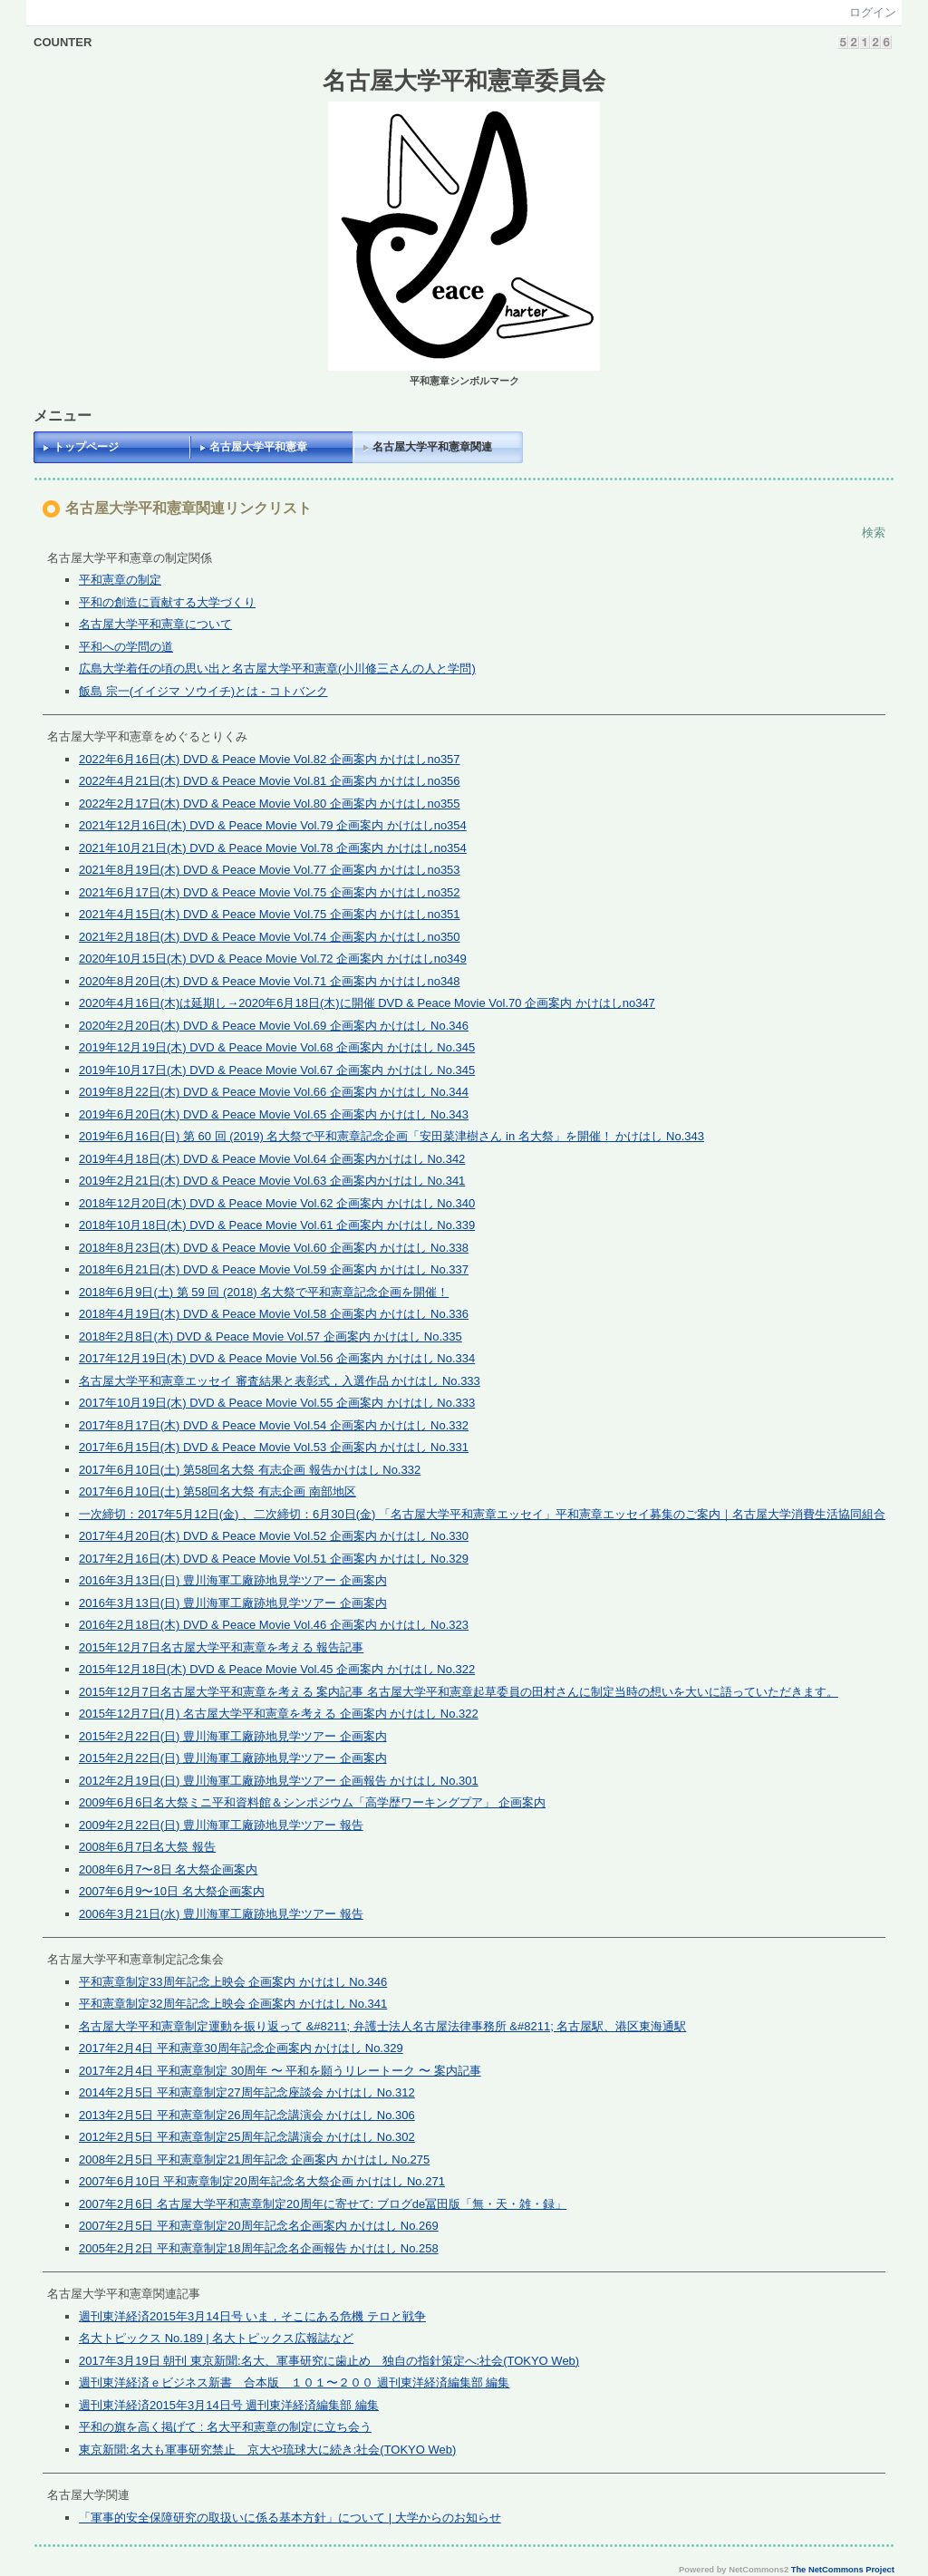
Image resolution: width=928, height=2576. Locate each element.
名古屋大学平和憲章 (258, 447)
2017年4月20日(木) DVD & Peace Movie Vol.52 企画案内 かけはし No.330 (274, 1536)
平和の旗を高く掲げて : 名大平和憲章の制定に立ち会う (225, 2427)
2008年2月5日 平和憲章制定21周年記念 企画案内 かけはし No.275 (254, 2159)
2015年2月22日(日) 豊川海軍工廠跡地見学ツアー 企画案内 (233, 1736)
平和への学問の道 (126, 647)
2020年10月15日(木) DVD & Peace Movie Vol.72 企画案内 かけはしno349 (273, 958)
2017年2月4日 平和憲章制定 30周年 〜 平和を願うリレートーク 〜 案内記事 (280, 2070)
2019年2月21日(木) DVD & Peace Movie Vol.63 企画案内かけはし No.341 (272, 1180)
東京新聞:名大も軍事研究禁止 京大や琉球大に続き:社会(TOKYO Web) (267, 2449)
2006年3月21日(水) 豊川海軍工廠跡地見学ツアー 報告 (221, 1914)
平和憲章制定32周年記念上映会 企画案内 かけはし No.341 (233, 2003)
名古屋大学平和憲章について (155, 624)
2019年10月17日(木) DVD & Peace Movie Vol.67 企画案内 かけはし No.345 (277, 1070)
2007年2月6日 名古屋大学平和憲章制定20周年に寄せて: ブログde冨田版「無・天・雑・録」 (322, 2204)
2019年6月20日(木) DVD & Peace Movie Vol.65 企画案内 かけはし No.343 (274, 1114)
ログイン (872, 12)
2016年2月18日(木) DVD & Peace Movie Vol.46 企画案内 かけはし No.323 (274, 1625)
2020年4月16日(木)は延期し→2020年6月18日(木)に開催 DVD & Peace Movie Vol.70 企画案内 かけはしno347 (367, 1003)
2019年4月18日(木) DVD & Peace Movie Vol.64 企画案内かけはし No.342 (272, 1159)
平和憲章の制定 (120, 579)
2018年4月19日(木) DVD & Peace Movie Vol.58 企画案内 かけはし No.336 (274, 1314)
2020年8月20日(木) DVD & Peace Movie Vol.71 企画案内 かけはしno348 (269, 981)
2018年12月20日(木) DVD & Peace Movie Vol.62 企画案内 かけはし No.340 (277, 1203)
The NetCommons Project (842, 2569)
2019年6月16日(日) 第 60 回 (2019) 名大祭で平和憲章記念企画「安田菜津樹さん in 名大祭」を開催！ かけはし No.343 (391, 1136)
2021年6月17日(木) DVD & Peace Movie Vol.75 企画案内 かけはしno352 (269, 892)
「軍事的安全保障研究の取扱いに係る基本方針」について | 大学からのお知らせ (290, 2517)
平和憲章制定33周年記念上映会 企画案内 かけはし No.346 (233, 1982)
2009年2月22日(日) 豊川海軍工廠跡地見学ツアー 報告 (221, 1825)
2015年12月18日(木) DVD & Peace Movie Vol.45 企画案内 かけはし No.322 (277, 1669)
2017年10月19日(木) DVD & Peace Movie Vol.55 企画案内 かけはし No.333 (277, 1402)
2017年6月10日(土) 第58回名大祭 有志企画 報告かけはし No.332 (249, 1470)
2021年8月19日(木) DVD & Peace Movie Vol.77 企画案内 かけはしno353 (269, 869)
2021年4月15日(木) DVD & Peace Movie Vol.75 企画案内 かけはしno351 (269, 914)
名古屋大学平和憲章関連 (432, 447)
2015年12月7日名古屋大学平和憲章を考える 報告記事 (221, 1647)
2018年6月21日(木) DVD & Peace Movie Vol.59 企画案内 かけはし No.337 (274, 1269)
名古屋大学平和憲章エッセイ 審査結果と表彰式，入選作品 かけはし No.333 (279, 1381)
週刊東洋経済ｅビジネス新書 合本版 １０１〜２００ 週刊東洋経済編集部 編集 (294, 2382)
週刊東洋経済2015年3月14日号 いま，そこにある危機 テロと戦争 (252, 2316)
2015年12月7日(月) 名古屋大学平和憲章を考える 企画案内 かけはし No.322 (278, 1713)
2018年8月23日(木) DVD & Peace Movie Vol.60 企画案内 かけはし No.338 (274, 1247)
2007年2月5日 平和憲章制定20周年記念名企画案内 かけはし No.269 (259, 2225)
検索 (873, 532)
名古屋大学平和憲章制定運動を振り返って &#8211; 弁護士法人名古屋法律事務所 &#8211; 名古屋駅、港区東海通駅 (382, 2026)
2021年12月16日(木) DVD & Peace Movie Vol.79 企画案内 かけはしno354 (273, 825)
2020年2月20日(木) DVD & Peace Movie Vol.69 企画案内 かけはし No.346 (274, 1025)
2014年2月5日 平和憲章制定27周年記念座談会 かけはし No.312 (247, 2092)
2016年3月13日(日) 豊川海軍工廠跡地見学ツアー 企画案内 (233, 1580)
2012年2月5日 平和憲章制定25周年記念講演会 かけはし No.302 (247, 2137)
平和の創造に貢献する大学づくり (167, 602)
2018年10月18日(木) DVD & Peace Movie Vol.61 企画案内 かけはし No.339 (277, 1225)
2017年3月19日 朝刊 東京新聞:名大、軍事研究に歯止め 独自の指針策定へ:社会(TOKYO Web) (329, 2361)
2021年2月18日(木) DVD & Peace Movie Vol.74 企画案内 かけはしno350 (269, 937)
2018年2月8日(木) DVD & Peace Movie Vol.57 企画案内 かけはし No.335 (270, 1336)
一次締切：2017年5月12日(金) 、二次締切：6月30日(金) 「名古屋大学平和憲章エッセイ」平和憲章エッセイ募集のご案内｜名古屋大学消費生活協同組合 (482, 1514)
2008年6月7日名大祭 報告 (147, 1847)
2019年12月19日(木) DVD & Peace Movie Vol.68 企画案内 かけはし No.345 (277, 1047)
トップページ (86, 447)
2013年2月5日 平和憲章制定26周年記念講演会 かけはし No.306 (247, 2115)
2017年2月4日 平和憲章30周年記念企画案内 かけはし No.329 (241, 2048)
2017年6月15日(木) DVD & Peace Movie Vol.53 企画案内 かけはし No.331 (274, 1447)
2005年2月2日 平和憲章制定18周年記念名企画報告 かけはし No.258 (259, 2248)
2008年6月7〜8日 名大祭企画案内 (168, 1869)
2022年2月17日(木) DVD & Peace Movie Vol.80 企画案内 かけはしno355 (269, 803)
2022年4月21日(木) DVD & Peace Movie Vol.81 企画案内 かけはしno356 (269, 781)
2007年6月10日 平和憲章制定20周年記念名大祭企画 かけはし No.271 (262, 2181)
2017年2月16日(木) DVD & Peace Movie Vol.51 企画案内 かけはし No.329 (274, 1558)
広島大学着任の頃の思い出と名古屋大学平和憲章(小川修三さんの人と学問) (277, 668)
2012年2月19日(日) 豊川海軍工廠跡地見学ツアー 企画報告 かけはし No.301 (278, 1780)
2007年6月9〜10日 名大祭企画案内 (171, 1891)
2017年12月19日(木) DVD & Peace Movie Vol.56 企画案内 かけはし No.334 (277, 1358)
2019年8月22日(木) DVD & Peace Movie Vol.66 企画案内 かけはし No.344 (274, 1092)
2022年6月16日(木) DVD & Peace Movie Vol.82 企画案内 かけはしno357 (269, 759)
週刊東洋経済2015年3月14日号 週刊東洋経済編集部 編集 (229, 2405)
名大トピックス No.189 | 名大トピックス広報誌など (216, 2338)
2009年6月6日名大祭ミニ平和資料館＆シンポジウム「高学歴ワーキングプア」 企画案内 (312, 1802)
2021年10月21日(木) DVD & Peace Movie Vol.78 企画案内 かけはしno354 (273, 848)
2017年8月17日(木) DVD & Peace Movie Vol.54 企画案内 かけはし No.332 (274, 1425)
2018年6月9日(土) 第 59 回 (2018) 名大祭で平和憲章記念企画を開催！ (264, 1292)
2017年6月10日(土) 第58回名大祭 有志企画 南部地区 (217, 1491)
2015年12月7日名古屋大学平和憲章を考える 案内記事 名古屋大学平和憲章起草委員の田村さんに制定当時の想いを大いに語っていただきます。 (458, 1692)
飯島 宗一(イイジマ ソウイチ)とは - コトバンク (203, 691)
